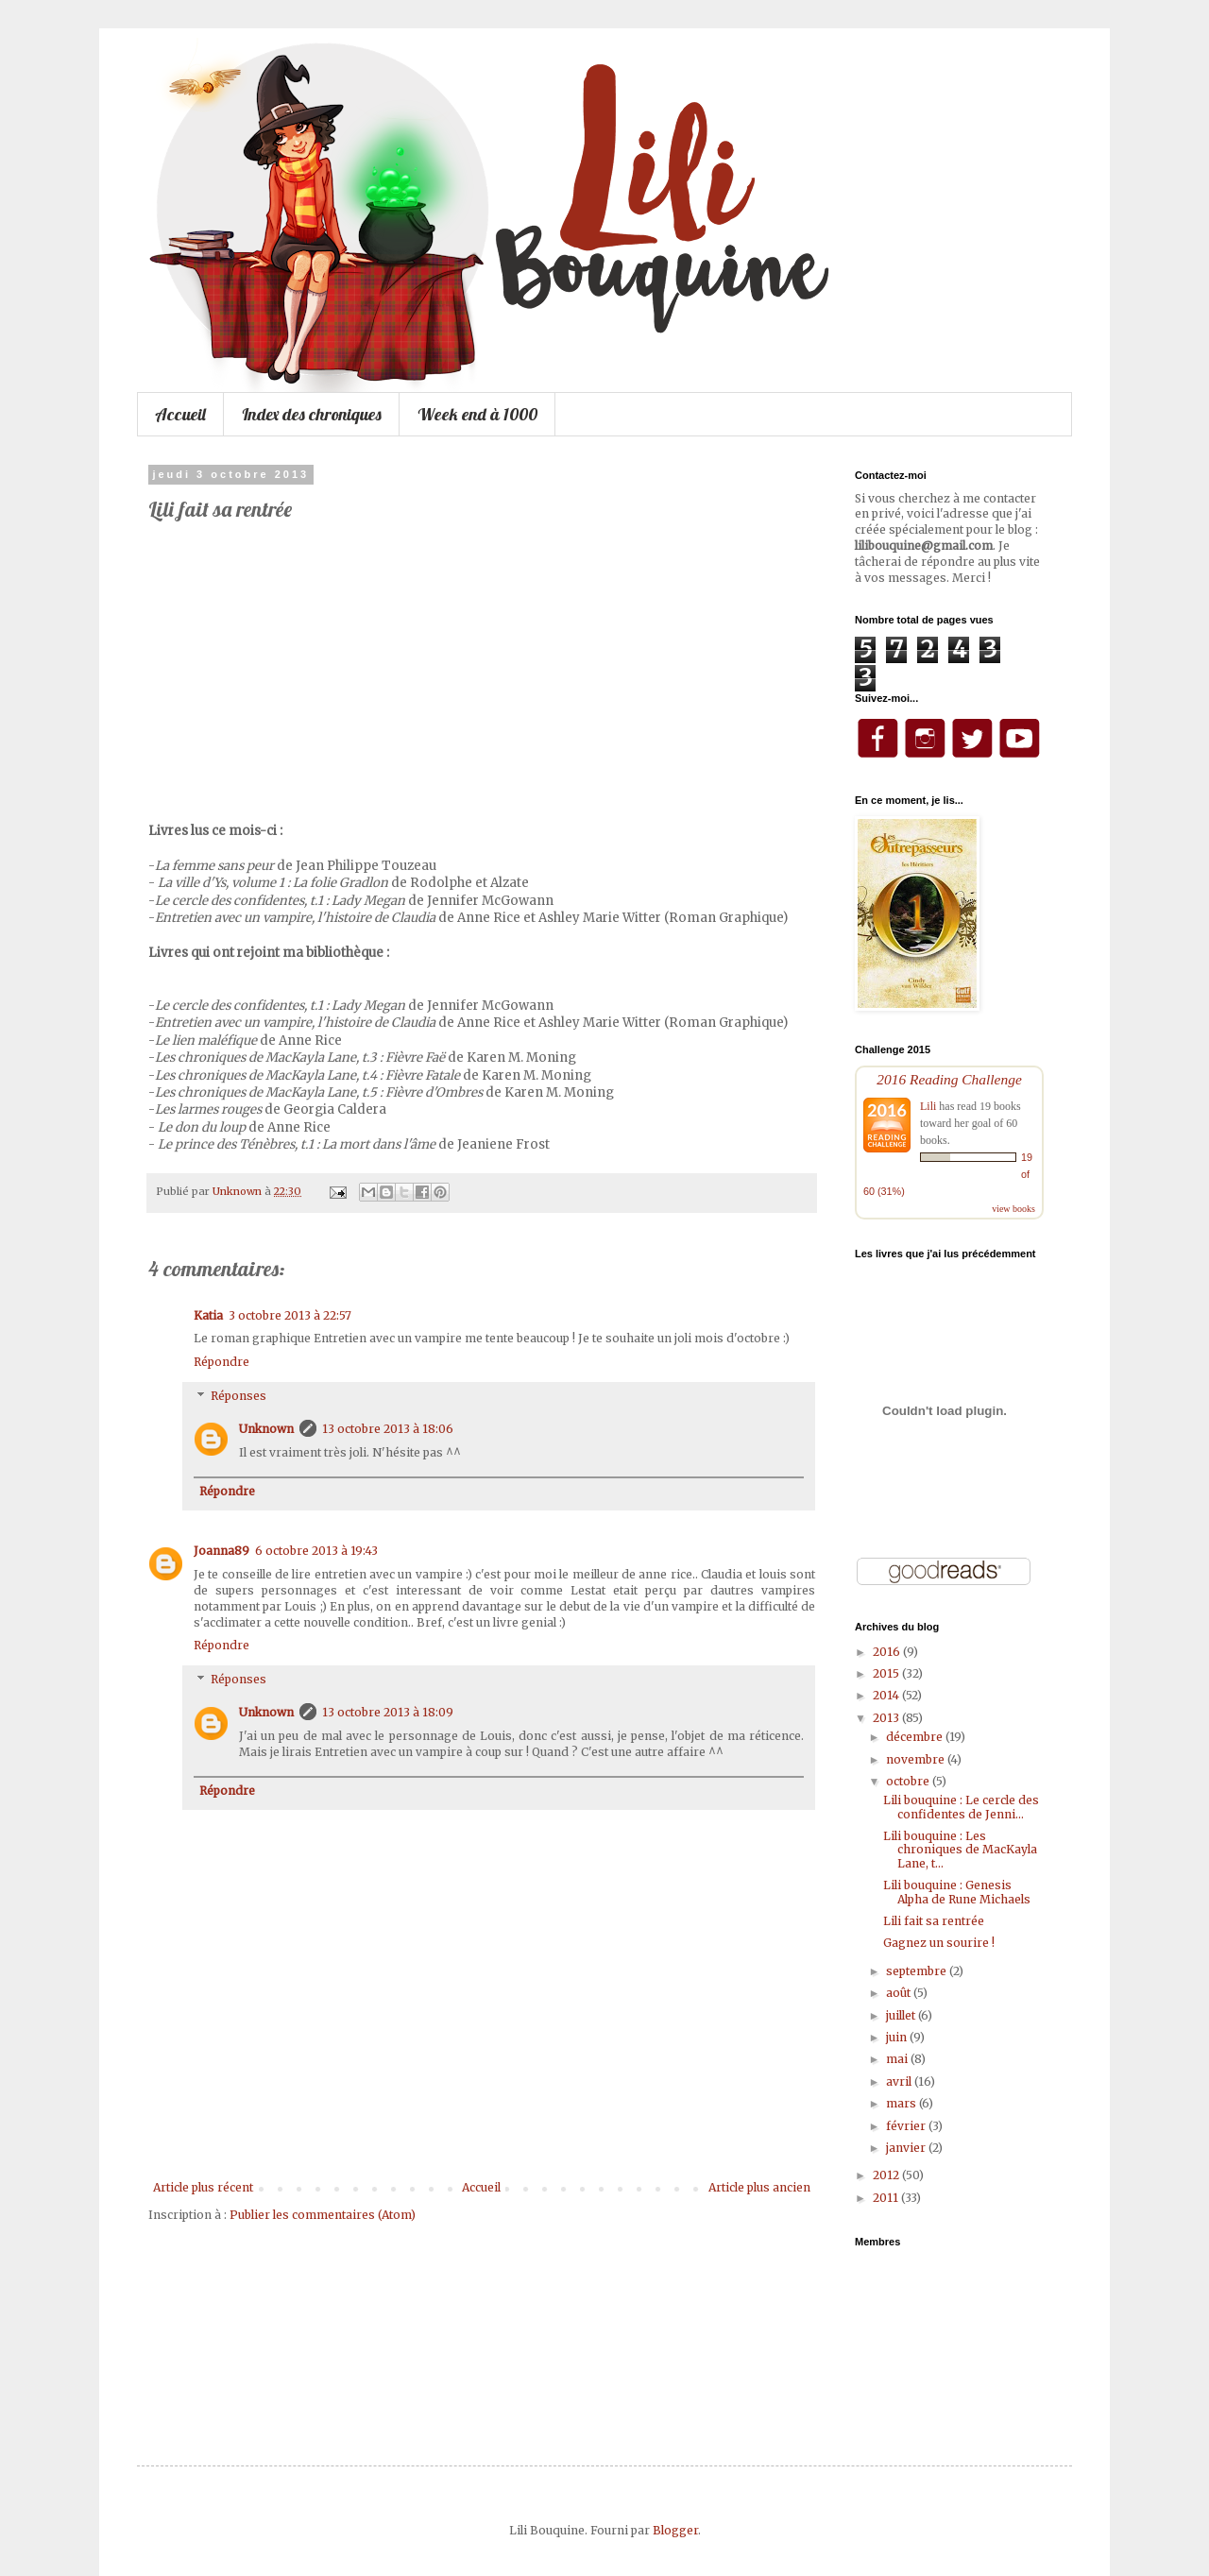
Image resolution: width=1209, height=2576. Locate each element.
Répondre (221, 1362)
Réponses (238, 1396)
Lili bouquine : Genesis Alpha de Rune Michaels (956, 1891)
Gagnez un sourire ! (939, 1943)
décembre (915, 1737)
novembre (916, 1759)
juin (898, 2037)
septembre (917, 1971)
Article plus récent (203, 2187)
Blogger (675, 2530)
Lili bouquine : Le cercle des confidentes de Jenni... (961, 1806)
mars (902, 2103)
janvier (907, 2148)
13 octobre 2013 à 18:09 (387, 1712)
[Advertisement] (482, 2129)
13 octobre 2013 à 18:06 (387, 1429)
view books (1013, 1208)
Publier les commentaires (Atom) (323, 2215)
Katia (208, 1315)
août (899, 1993)
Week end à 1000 (477, 414)
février (907, 2126)
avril (900, 2081)
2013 (887, 1718)
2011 (887, 2198)
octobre (909, 1781)
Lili (928, 1106)
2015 (887, 1673)
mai (898, 2059)
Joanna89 (221, 1551)
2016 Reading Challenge (949, 1079)
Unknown (266, 1429)
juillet (902, 2015)
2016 (888, 1652)
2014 (887, 1695)
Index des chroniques (312, 414)
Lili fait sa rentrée (933, 1921)
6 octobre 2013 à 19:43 (316, 1551)
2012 (887, 2175)
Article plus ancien (759, 2187)
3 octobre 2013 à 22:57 (290, 1315)
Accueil (180, 414)
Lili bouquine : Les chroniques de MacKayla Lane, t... (960, 1849)
